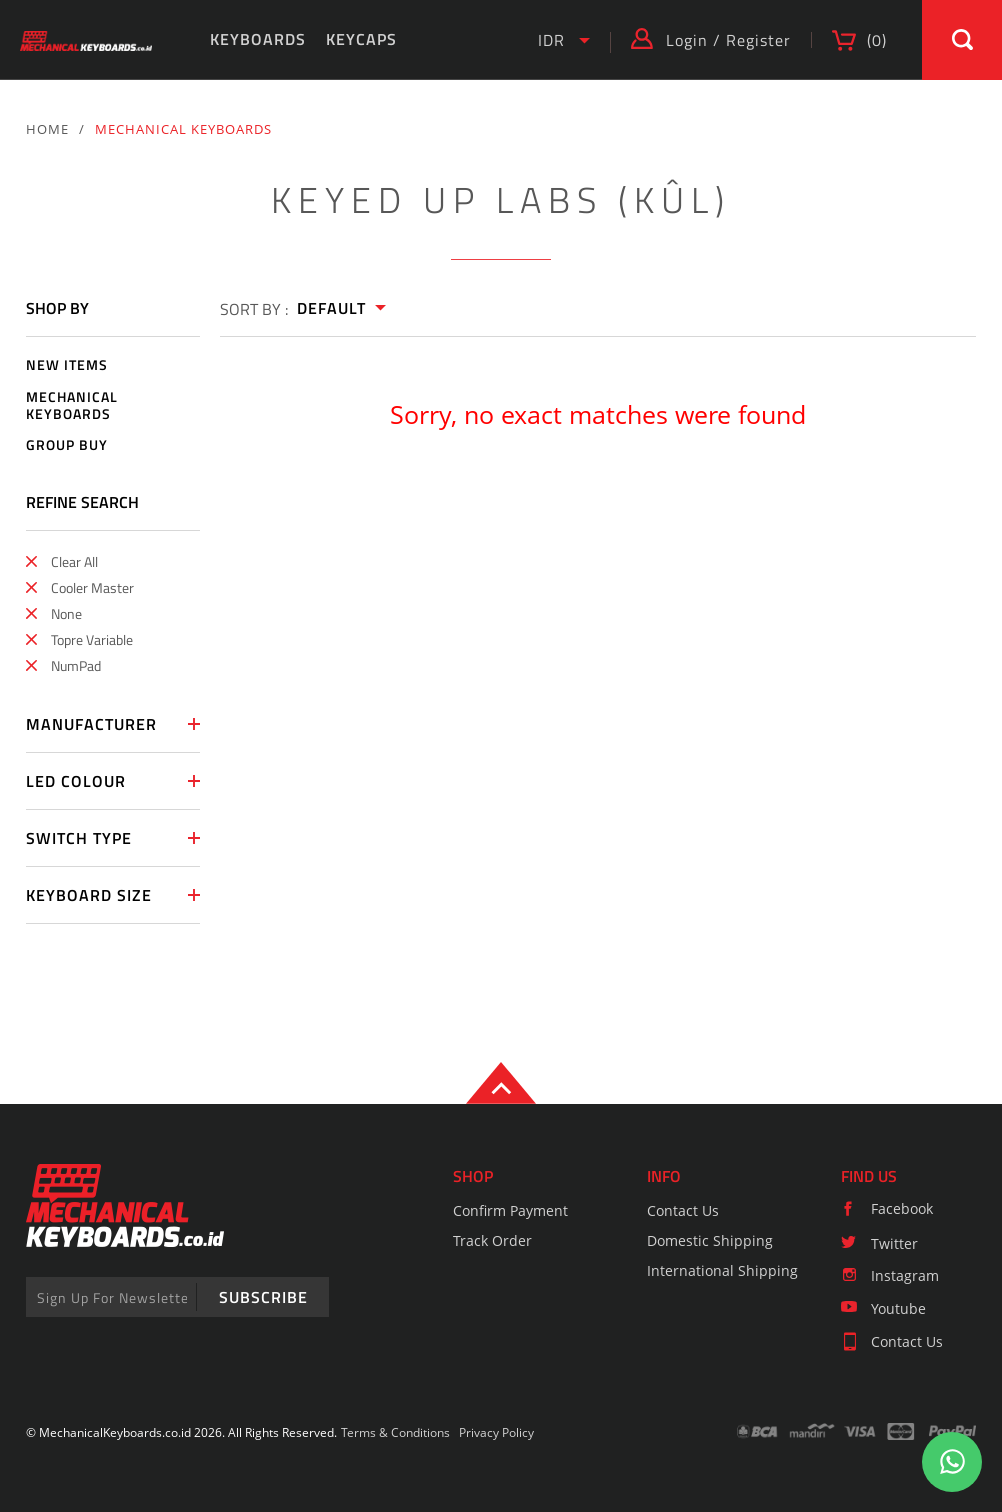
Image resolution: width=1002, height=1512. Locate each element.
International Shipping (722, 1270)
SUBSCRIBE (263, 1297)
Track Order (492, 1240)
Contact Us (683, 1210)
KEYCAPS (361, 39)
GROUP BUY (67, 445)
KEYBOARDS (258, 39)
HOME (47, 129)
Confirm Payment (510, 1210)
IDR (551, 40)
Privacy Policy (496, 1432)
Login (687, 40)
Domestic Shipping (710, 1240)
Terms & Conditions (395, 1432)
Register (758, 40)
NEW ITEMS (67, 365)
